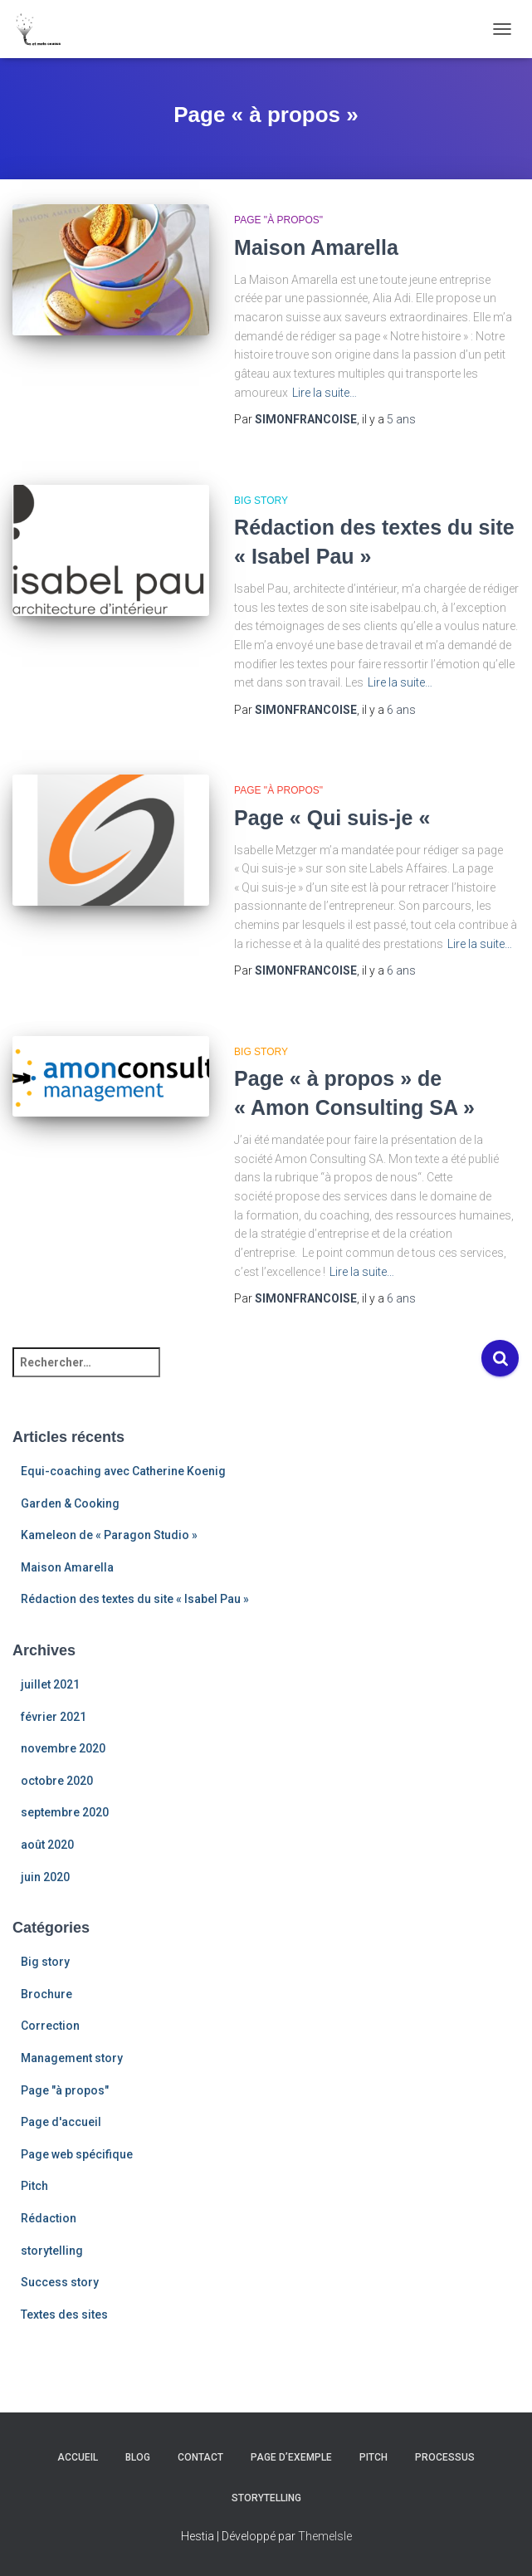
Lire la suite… (324, 392)
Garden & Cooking (70, 1503)
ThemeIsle (325, 2536)
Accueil (77, 2457)
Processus (445, 2457)
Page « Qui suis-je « (335, 817)
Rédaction (48, 2218)
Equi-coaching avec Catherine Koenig (123, 1471)
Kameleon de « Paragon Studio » (109, 1535)
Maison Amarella (316, 247)
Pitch (34, 2185)
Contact (200, 2457)
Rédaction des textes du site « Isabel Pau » (135, 1599)
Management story (72, 2058)
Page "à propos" (278, 220)
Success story (60, 2282)
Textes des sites (64, 2314)
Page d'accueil (61, 2122)
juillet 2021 (50, 1684)
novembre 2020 (63, 1748)
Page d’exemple (291, 2457)
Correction (50, 2025)
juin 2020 (45, 1877)
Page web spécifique (77, 2154)
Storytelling (266, 2498)
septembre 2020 (65, 1812)
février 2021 (53, 1716)
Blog (137, 2457)
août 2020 (47, 1844)
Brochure (46, 1994)
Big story (261, 500)
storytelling (52, 2250)
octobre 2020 (57, 1780)
